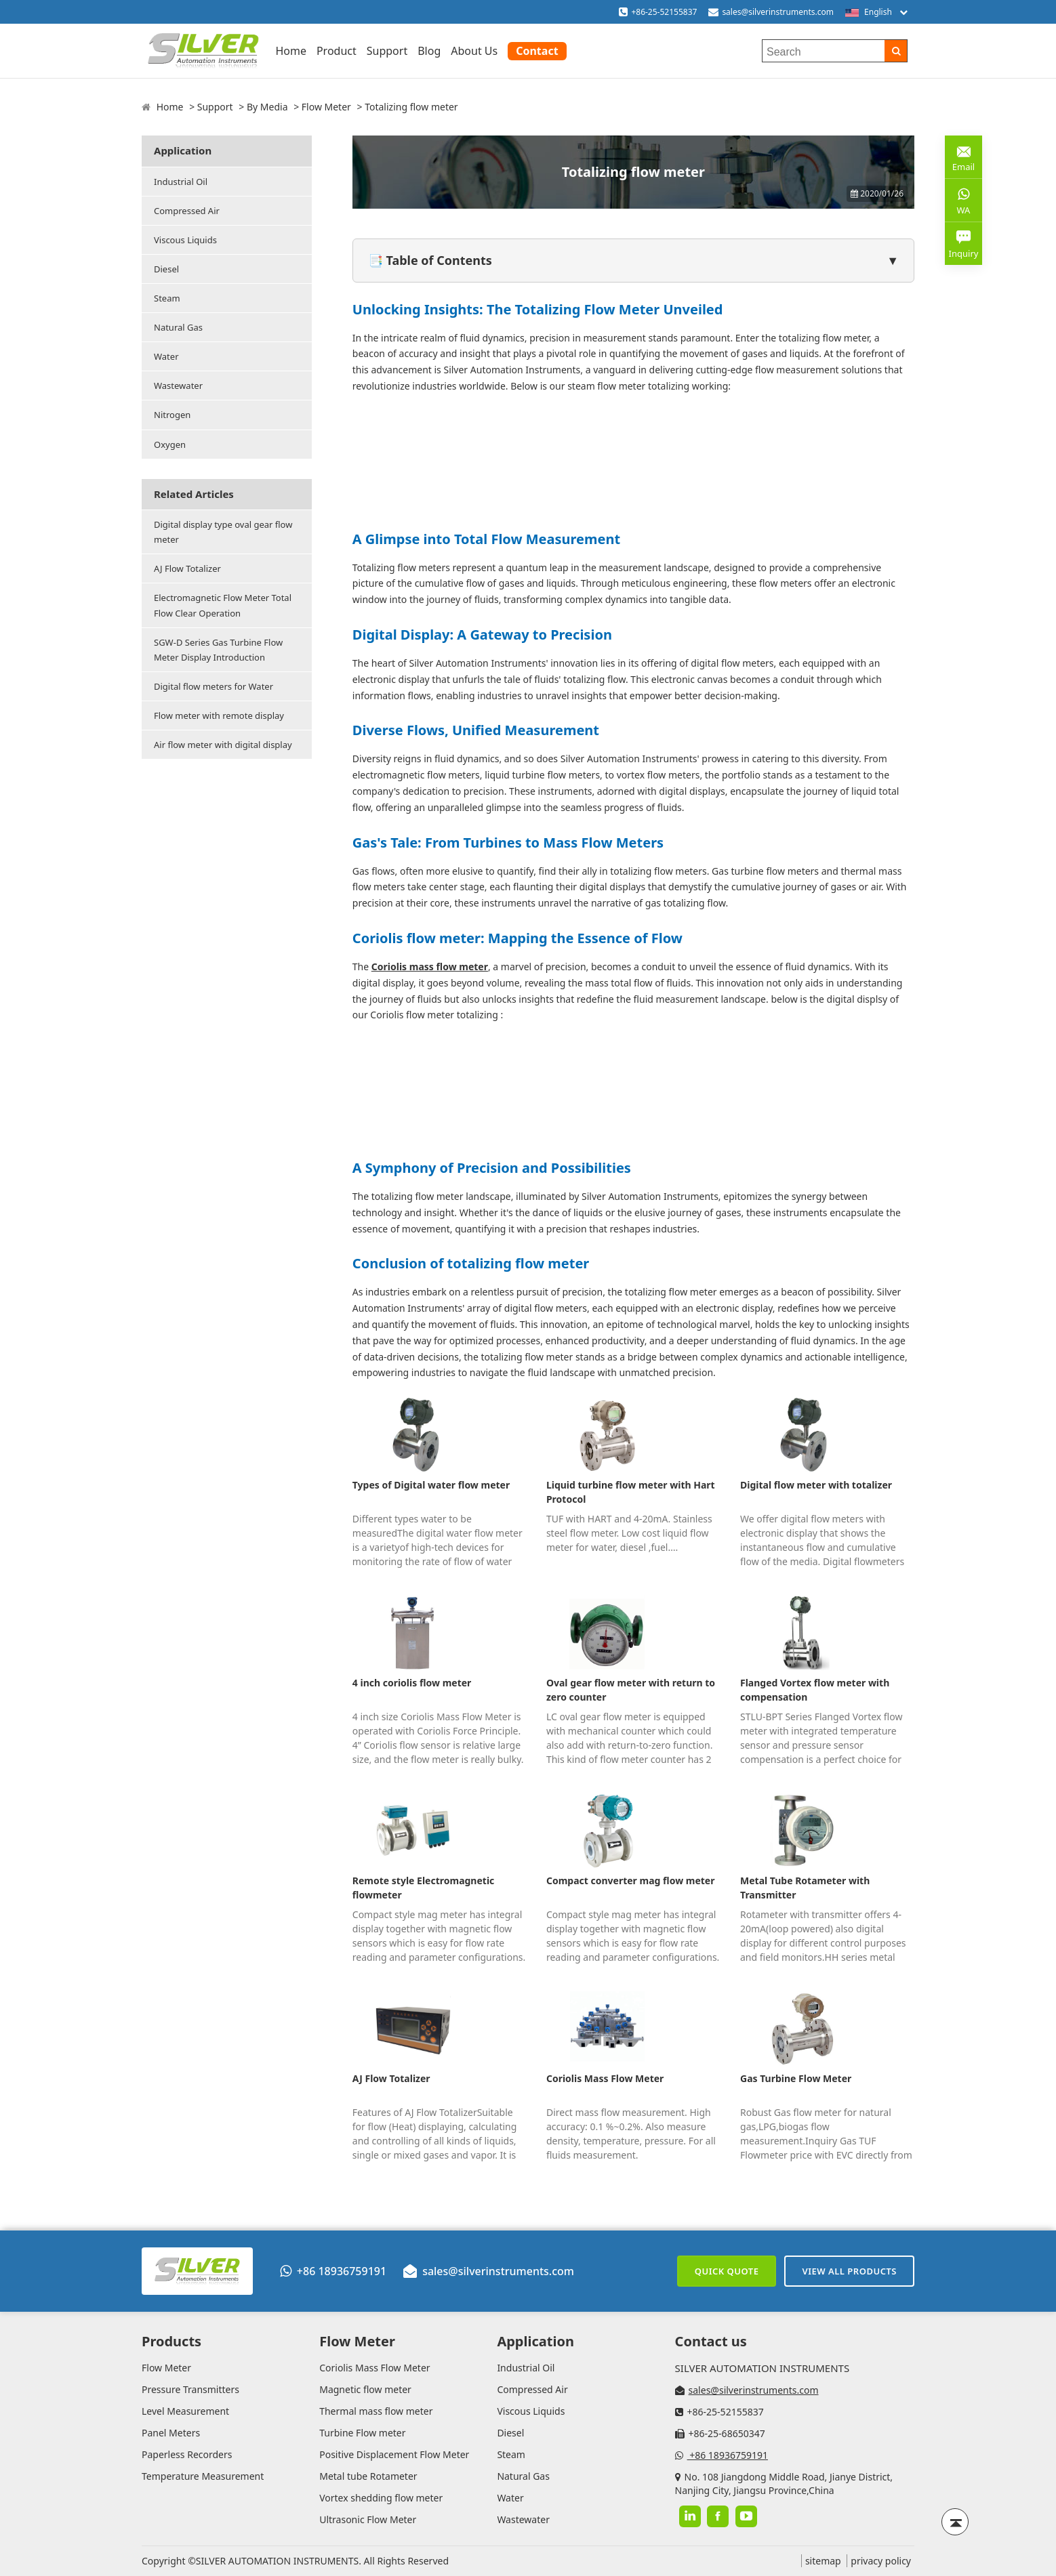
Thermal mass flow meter (375, 2411)
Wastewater (178, 385)
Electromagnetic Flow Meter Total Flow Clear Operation (222, 605)
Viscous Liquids (185, 240)
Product (337, 50)
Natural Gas (178, 327)
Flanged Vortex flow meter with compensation (814, 1689)
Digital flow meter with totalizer (816, 1484)
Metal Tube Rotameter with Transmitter (805, 1887)
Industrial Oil (180, 181)
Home (290, 50)
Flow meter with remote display (219, 715)
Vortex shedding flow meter (381, 2497)
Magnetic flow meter (365, 2389)
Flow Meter (326, 106)
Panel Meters (171, 2432)
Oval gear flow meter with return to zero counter (630, 1689)
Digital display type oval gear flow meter (223, 531)
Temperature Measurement (203, 2476)
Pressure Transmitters (190, 2389)
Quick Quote (727, 2271)
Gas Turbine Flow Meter (795, 2078)
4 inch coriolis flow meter (412, 1682)
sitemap (823, 2560)
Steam (167, 298)
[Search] (896, 51)
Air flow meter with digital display (223, 745)
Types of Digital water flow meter (431, 1484)
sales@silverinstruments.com (778, 12)
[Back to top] (955, 2521)
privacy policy (881, 2560)
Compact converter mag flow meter (630, 1880)
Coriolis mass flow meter (429, 966)
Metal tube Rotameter (368, 2476)
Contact (537, 50)
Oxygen (170, 444)
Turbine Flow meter (362, 2432)
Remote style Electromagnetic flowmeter (423, 1887)
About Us (474, 50)
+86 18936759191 (333, 2271)
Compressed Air (187, 211)
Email (963, 156)
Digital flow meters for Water (213, 686)
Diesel (166, 269)
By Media (267, 106)
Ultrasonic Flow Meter (367, 2519)
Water (166, 356)
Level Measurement (185, 2411)
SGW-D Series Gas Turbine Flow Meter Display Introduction (218, 649)
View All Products (849, 2271)
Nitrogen (172, 415)
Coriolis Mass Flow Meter (605, 2078)
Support (387, 50)
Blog (429, 50)
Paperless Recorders (187, 2454)
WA (963, 199)
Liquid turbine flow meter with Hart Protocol (630, 1491)
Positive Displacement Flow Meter (394, 2454)
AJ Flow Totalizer (187, 568)
